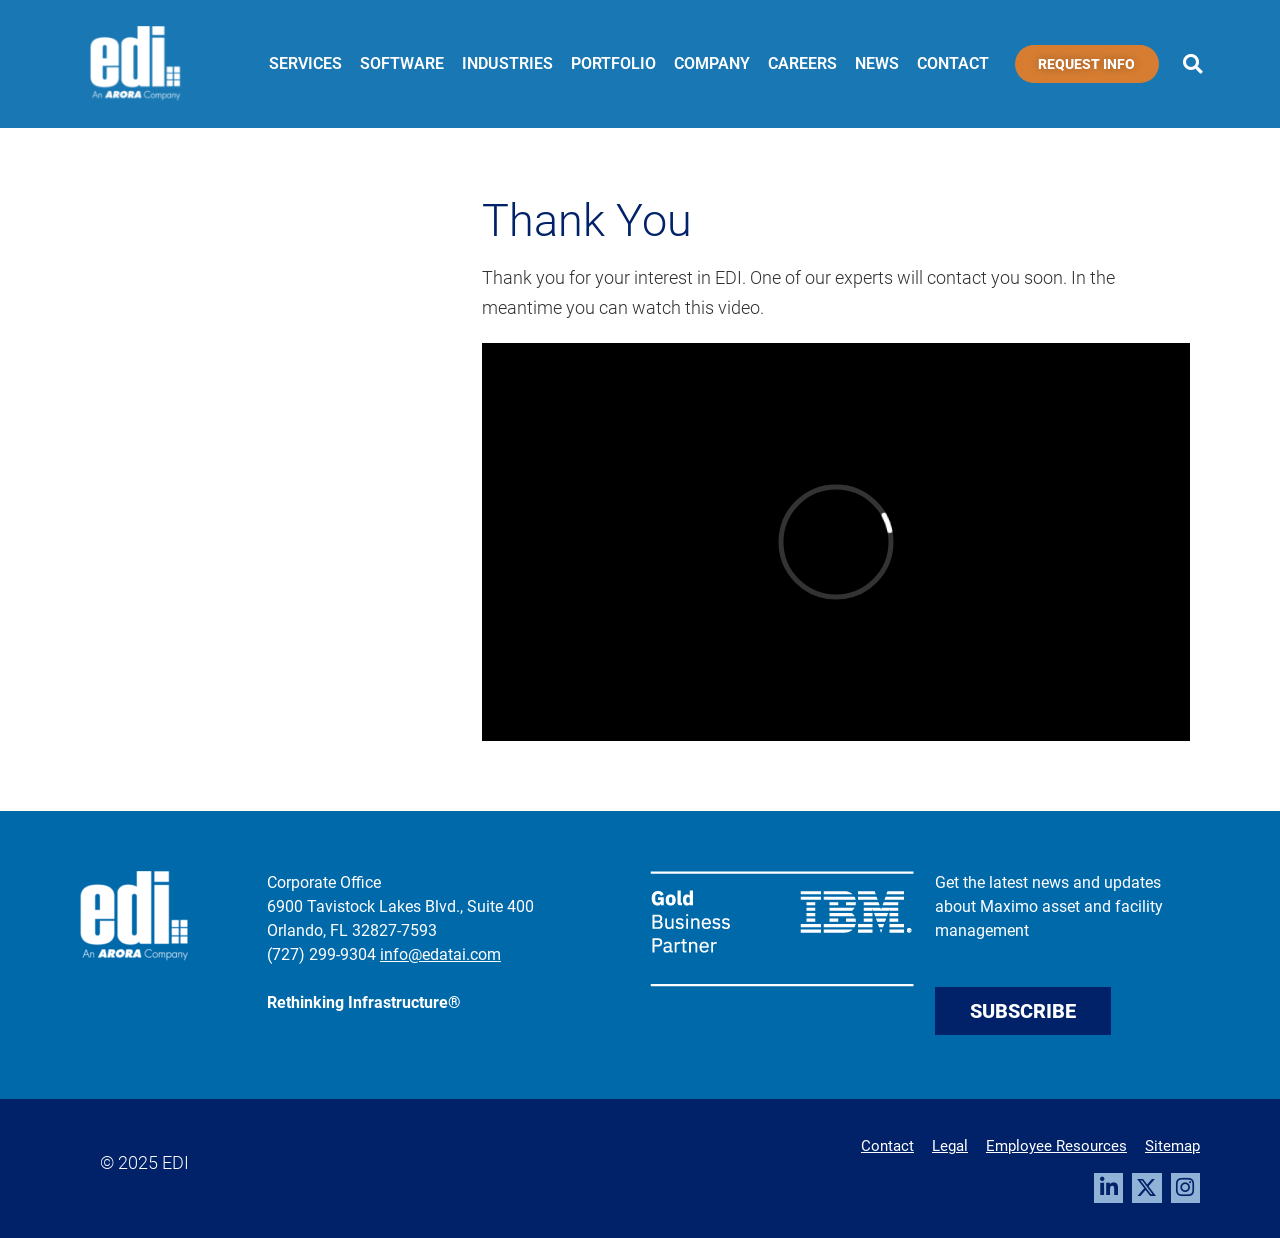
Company (712, 63)
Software (402, 63)
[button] (1193, 64)
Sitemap (1172, 1146)
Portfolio (613, 63)
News (877, 63)
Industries (507, 63)
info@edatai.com (440, 954)
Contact (953, 63)
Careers (802, 63)
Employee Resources (1056, 1146)
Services (305, 63)
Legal (950, 1146)
